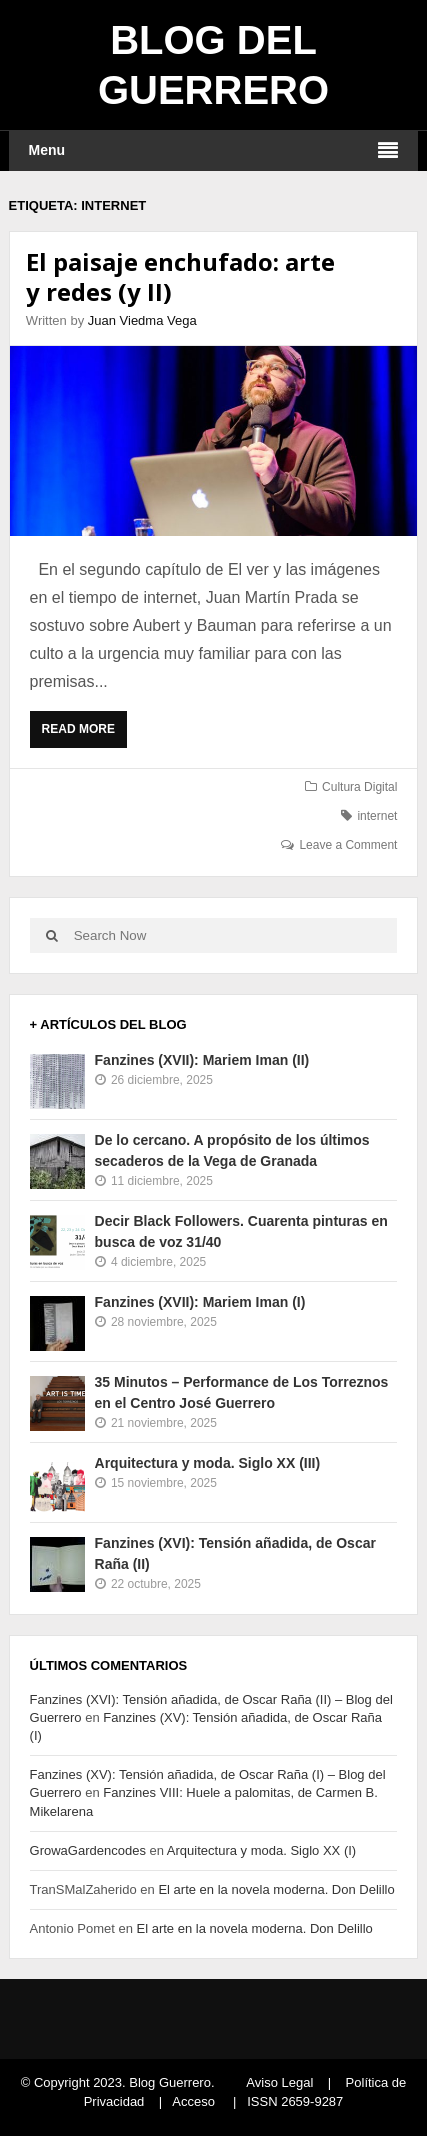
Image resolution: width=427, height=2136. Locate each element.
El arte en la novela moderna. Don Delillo (276, 1889)
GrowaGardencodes (88, 1850)
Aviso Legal (279, 2082)
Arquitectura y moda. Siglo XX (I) (261, 1850)
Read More (83, 734)
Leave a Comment (348, 845)
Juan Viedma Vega (142, 320)
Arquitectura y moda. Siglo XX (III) (208, 1463)
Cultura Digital (359, 787)
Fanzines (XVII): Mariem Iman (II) (202, 1060)
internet (377, 816)
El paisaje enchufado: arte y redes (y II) (180, 276)
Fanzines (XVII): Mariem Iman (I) (200, 1302)
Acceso (193, 2101)
